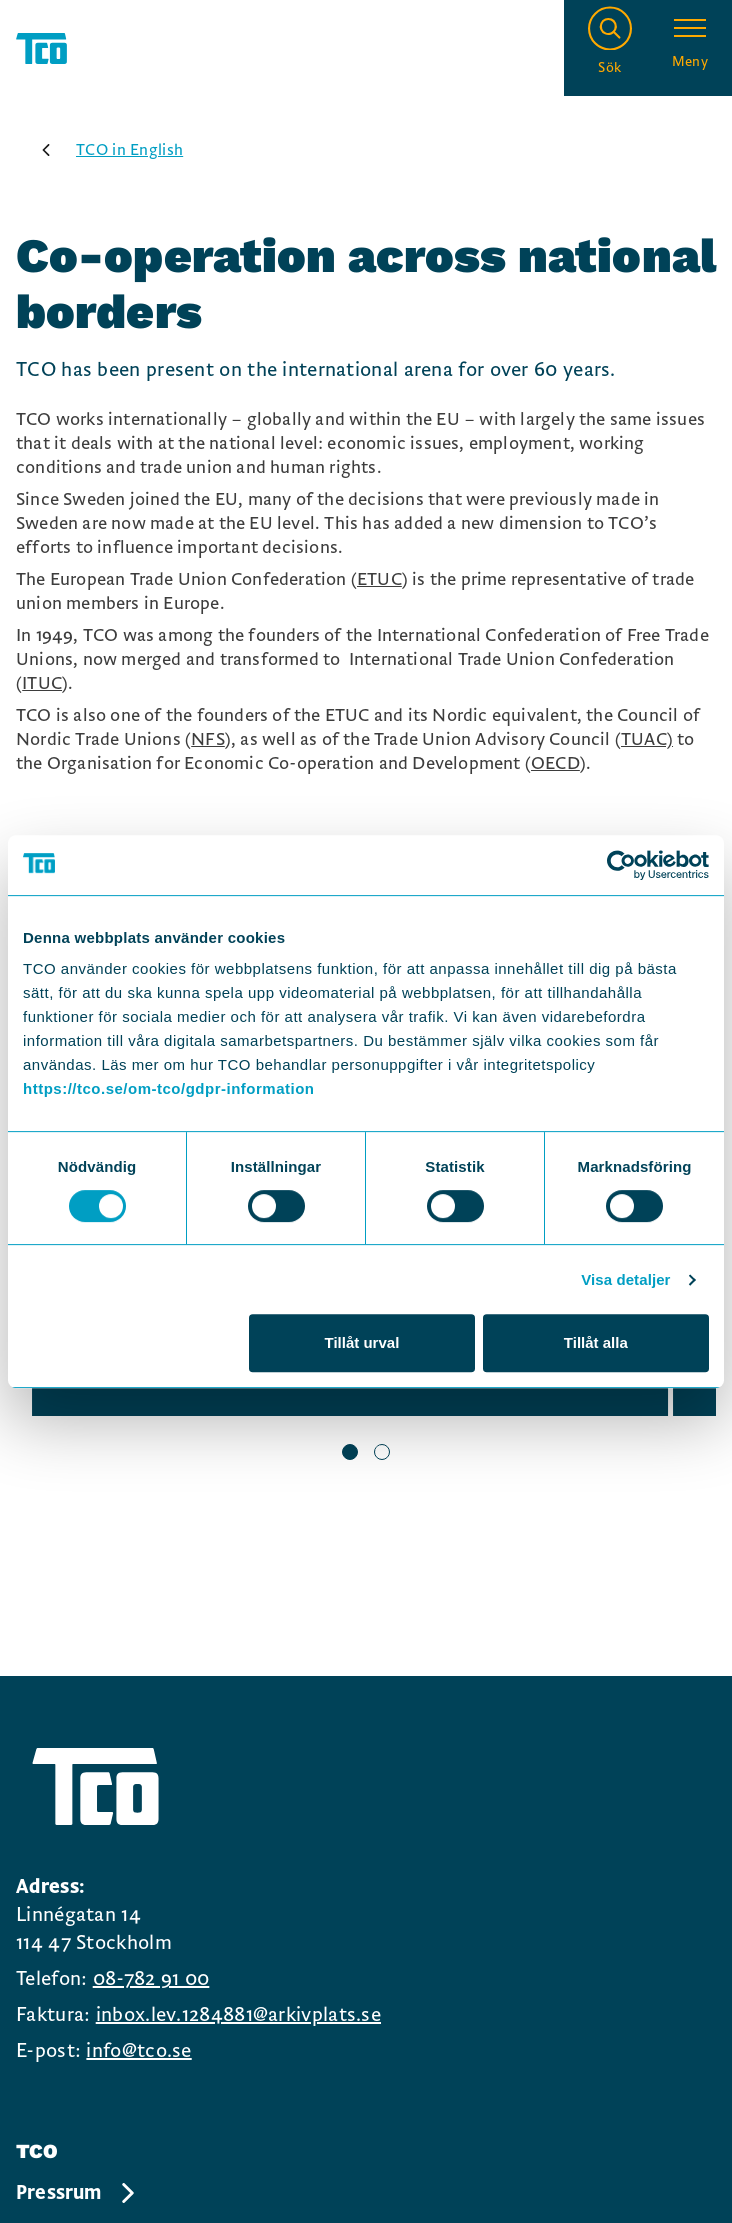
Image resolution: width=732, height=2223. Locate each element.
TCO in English (105, 150)
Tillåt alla (596, 1342)
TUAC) (647, 739)
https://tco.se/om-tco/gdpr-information (168, 1088)
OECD (555, 763)
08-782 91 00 (151, 1979)
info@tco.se (138, 2051)
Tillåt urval (362, 1342)
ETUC (379, 579)
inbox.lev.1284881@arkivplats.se (238, 2015)
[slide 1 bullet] (350, 1454)
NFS (208, 739)
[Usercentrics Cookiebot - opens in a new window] (621, 865)
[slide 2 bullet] (382, 1454)
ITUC (42, 683)
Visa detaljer (625, 1279)
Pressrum (77, 2193)
